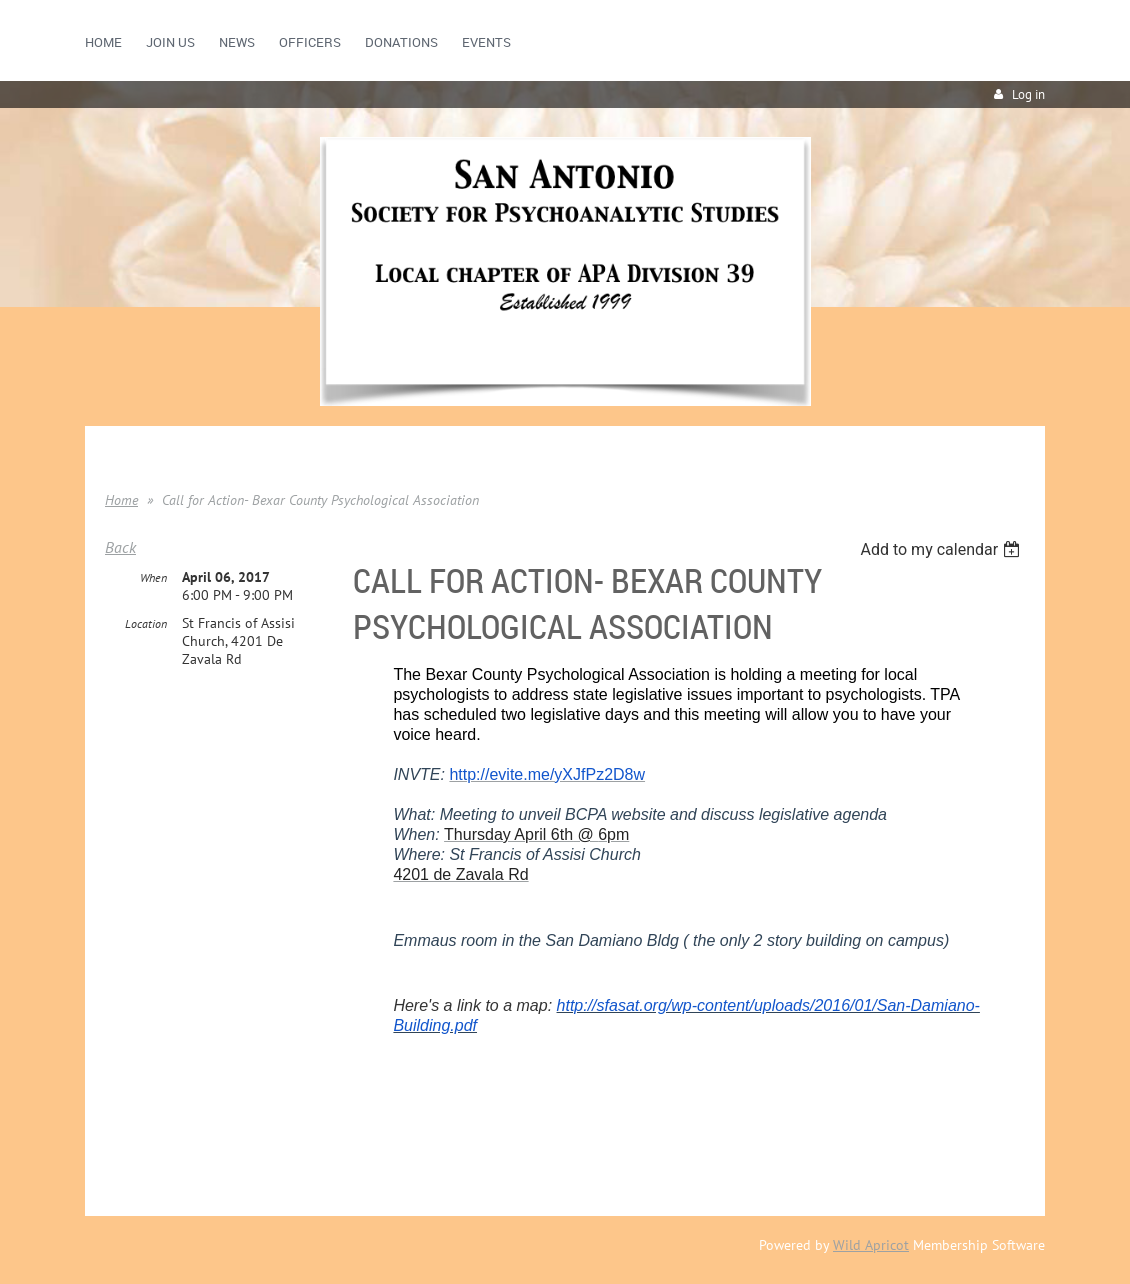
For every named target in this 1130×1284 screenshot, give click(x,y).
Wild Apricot (871, 1245)
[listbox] (942, 549)
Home (121, 500)
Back (120, 547)
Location (146, 623)
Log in (1028, 94)
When (153, 577)
